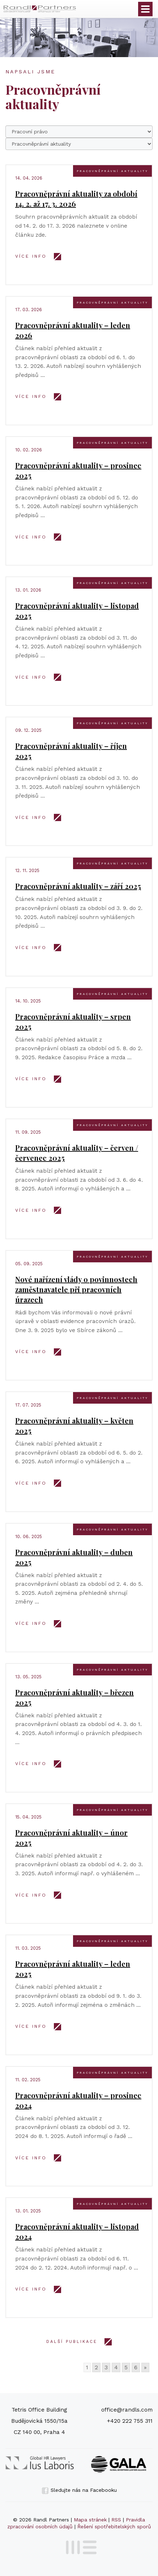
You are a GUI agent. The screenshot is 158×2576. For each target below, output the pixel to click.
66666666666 (79, 144)
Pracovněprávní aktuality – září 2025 (78, 886)
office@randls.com (127, 2410)
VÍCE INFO (31, 256)
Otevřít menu (145, 9)
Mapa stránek (90, 2520)
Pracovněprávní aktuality (112, 171)
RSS (116, 2520)
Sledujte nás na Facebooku (79, 2490)
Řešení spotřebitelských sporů (114, 2526)
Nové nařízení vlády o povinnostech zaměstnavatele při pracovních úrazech (76, 1289)
